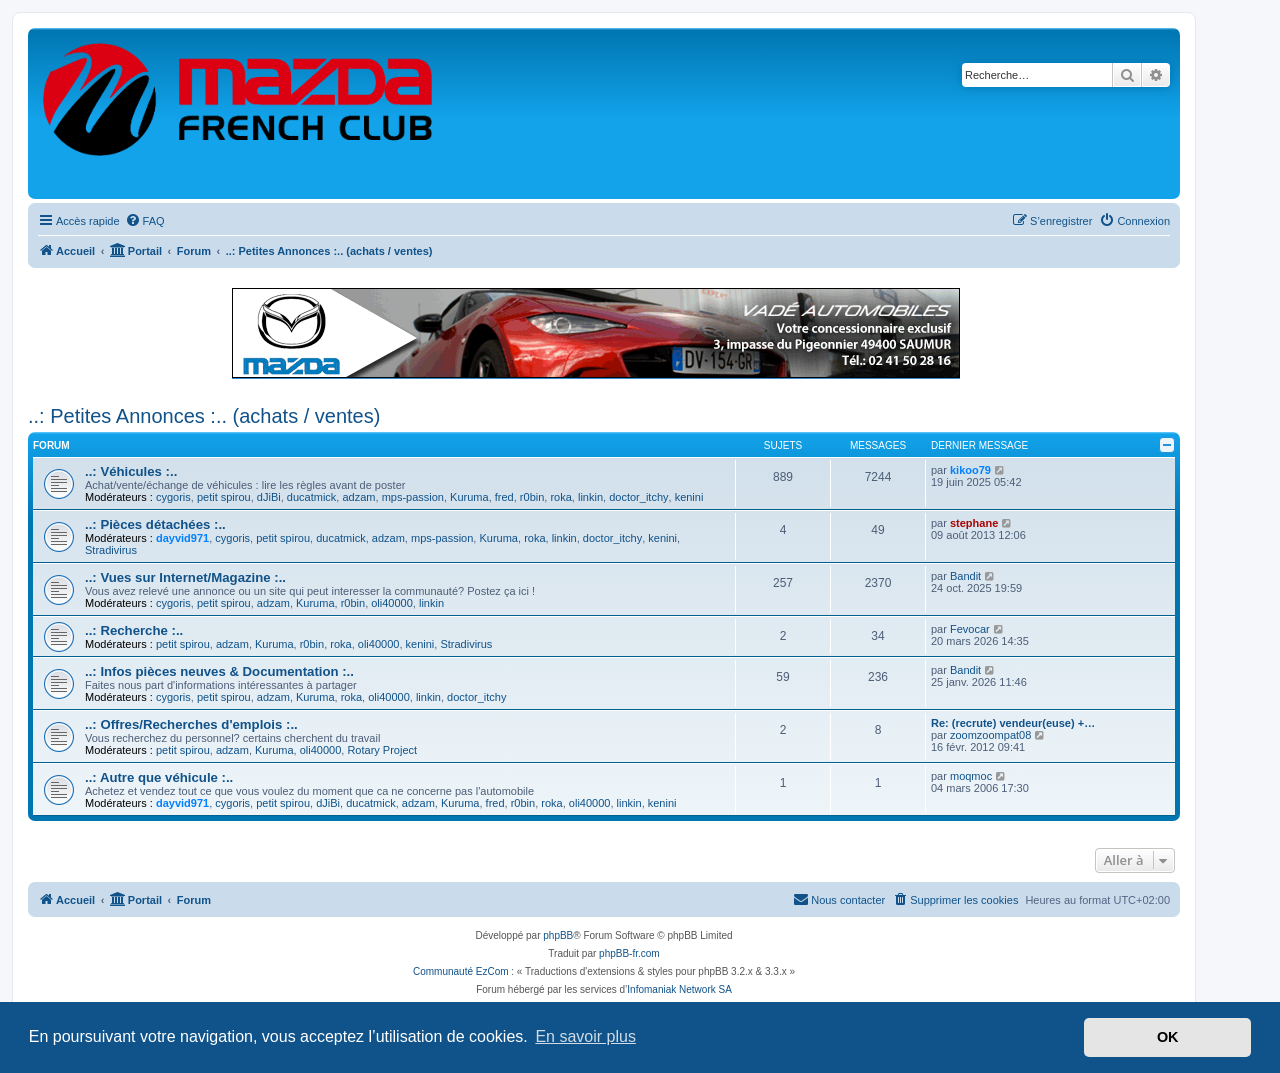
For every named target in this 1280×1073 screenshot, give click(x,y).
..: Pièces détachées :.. (155, 524)
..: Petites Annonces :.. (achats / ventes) (204, 416)
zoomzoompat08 (990, 735)
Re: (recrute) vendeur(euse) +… (1013, 723)
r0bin (532, 497)
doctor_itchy (638, 497)
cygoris (173, 497)
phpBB (558, 935)
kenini (689, 497)
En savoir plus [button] (585, 1036)
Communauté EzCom (461, 971)
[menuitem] (145, 221)
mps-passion (413, 497)
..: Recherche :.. (134, 630)
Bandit (965, 576)
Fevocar (970, 629)
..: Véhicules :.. (131, 471)
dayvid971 (182, 538)
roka (560, 497)
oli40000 (392, 603)
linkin (590, 497)
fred (504, 497)
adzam (358, 497)
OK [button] (1168, 1037)
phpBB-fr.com (629, 953)
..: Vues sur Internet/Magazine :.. (185, 577)
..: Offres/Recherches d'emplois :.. (191, 724)
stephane (974, 523)
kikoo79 (970, 470)
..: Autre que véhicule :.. (159, 777)
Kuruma (469, 497)
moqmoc (971, 776)
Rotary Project (382, 750)
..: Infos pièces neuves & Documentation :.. (219, 671)
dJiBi (269, 497)
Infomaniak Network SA (679, 989)
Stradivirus (111, 550)
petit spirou (224, 497)
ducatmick (312, 497)
